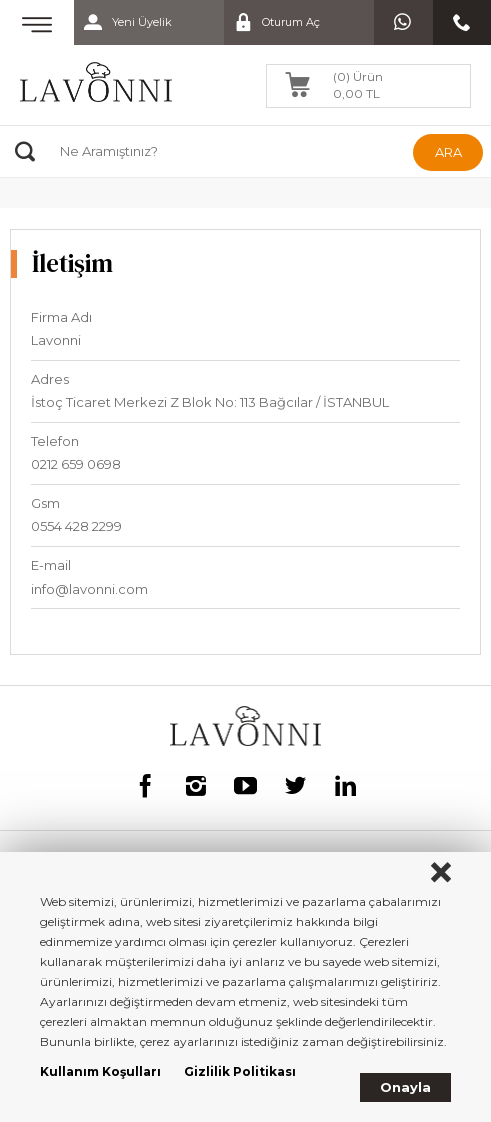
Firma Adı (61, 317)
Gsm (45, 503)
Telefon (55, 441)
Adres (50, 379)
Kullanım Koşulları (100, 1071)
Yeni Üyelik (123, 22)
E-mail (51, 565)
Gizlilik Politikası (240, 1071)
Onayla (405, 1087)
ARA (448, 152)
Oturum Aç (272, 22)
